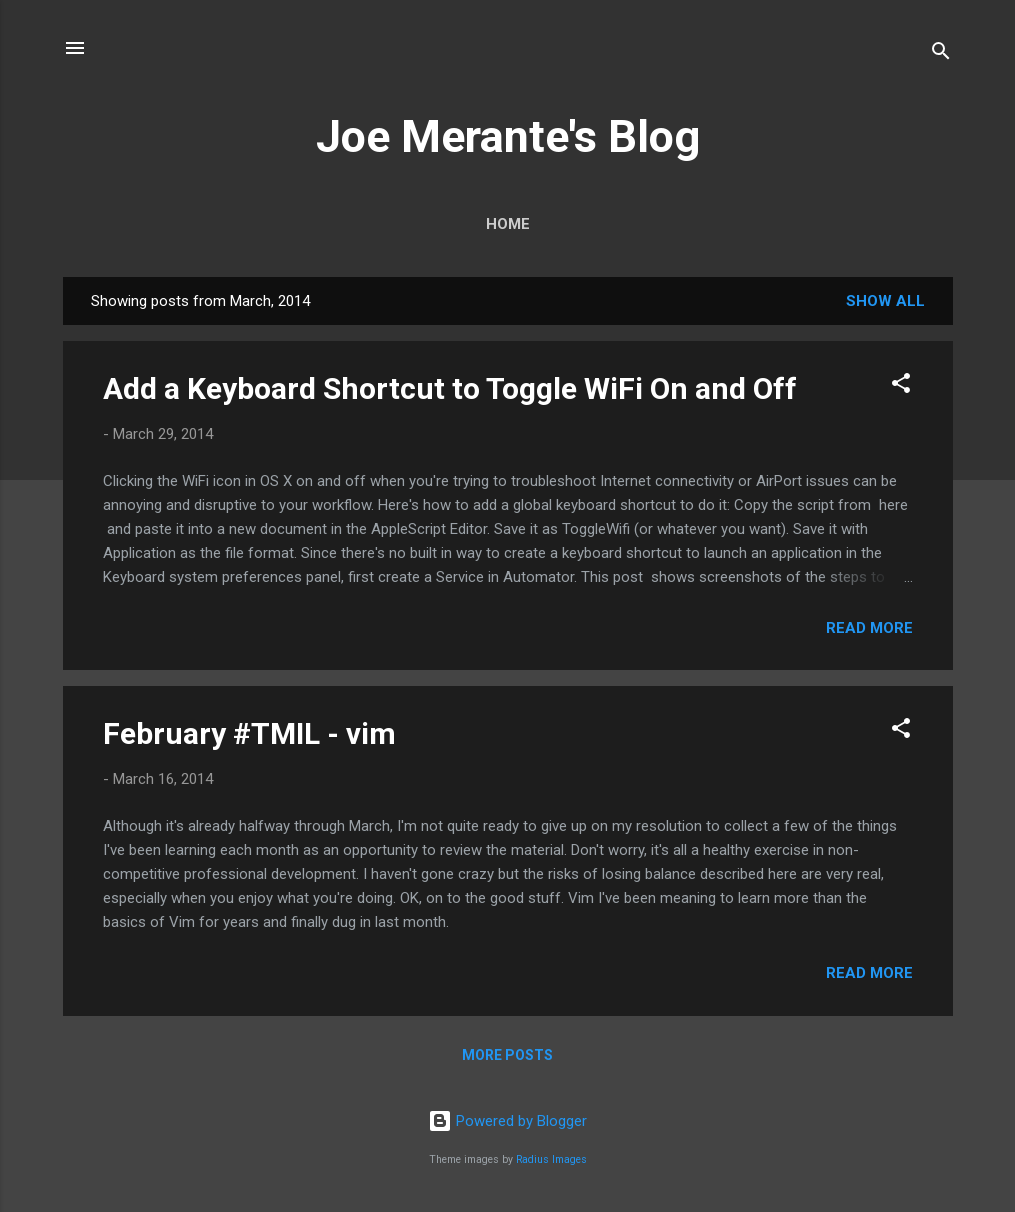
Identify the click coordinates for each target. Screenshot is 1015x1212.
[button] (901, 386)
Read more (869, 628)
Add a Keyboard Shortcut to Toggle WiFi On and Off (450, 388)
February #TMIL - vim (249, 733)
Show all (885, 301)
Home (508, 224)
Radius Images (551, 1159)
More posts (507, 1055)
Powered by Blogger (507, 1121)
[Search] (941, 54)
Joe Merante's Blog (508, 136)
